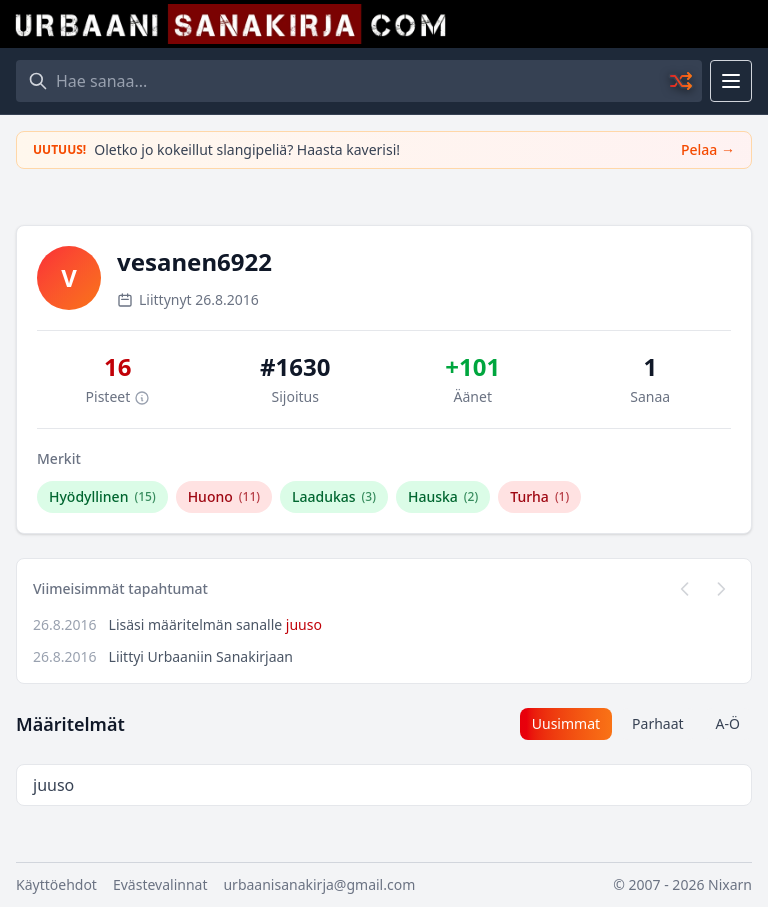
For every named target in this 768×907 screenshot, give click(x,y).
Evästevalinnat (160, 884)
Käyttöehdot (56, 884)
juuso (304, 624)
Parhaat (658, 723)
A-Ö (728, 723)
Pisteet (118, 396)
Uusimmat (566, 723)
